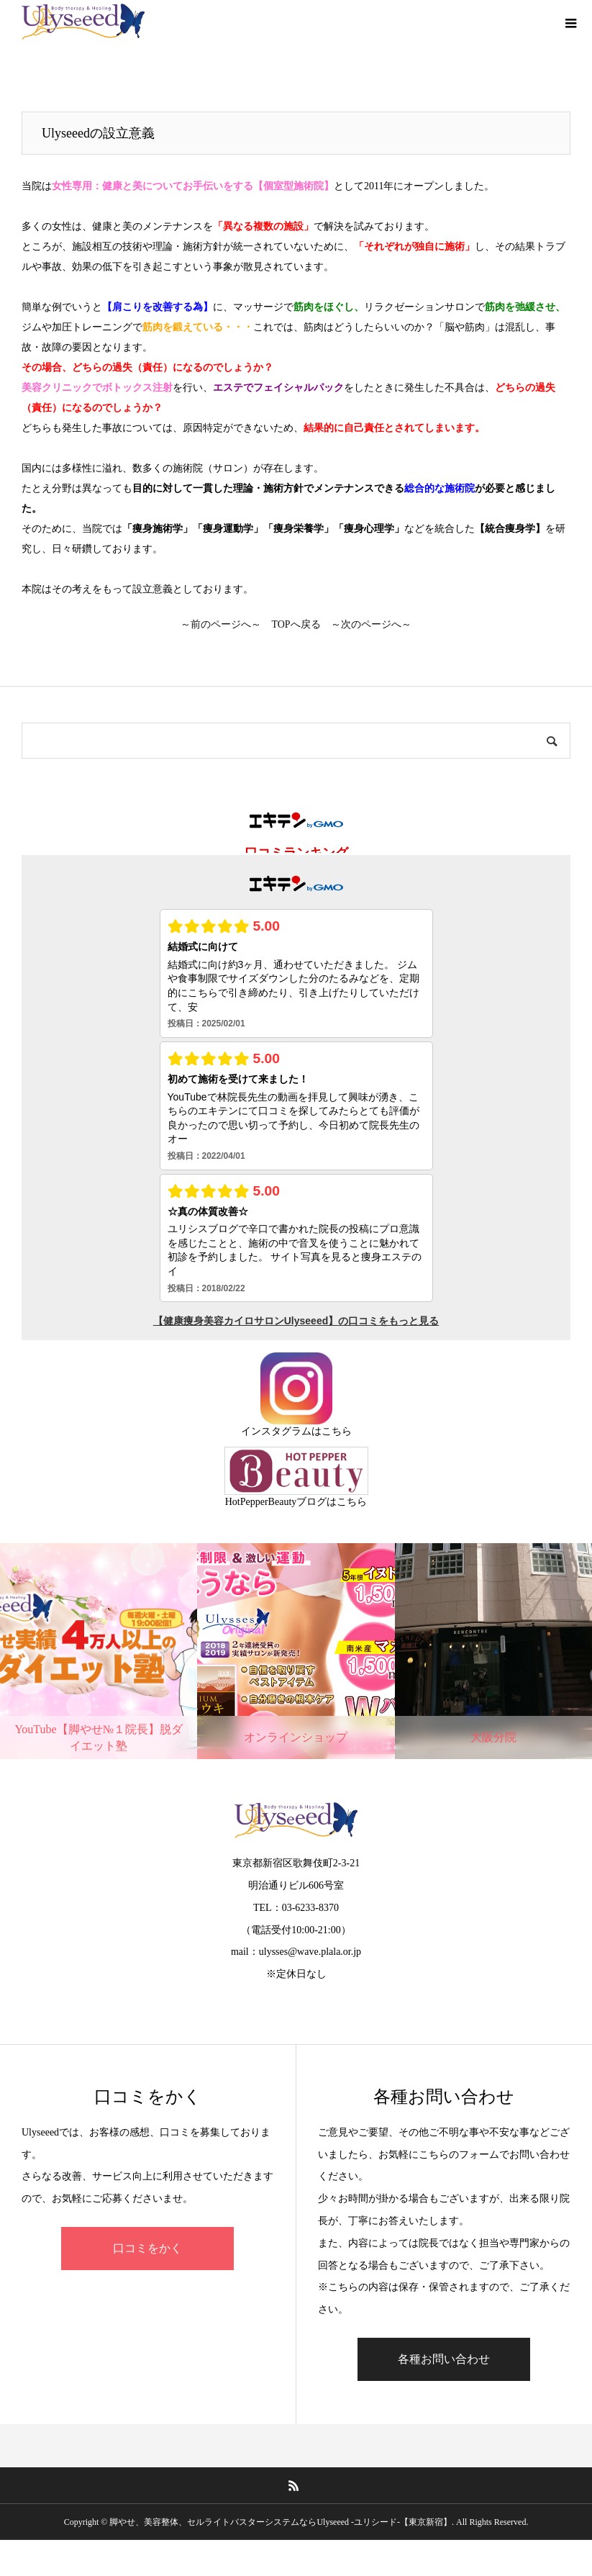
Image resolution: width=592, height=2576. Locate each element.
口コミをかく (147, 2248)
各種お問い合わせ (444, 2359)
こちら (337, 1431)
